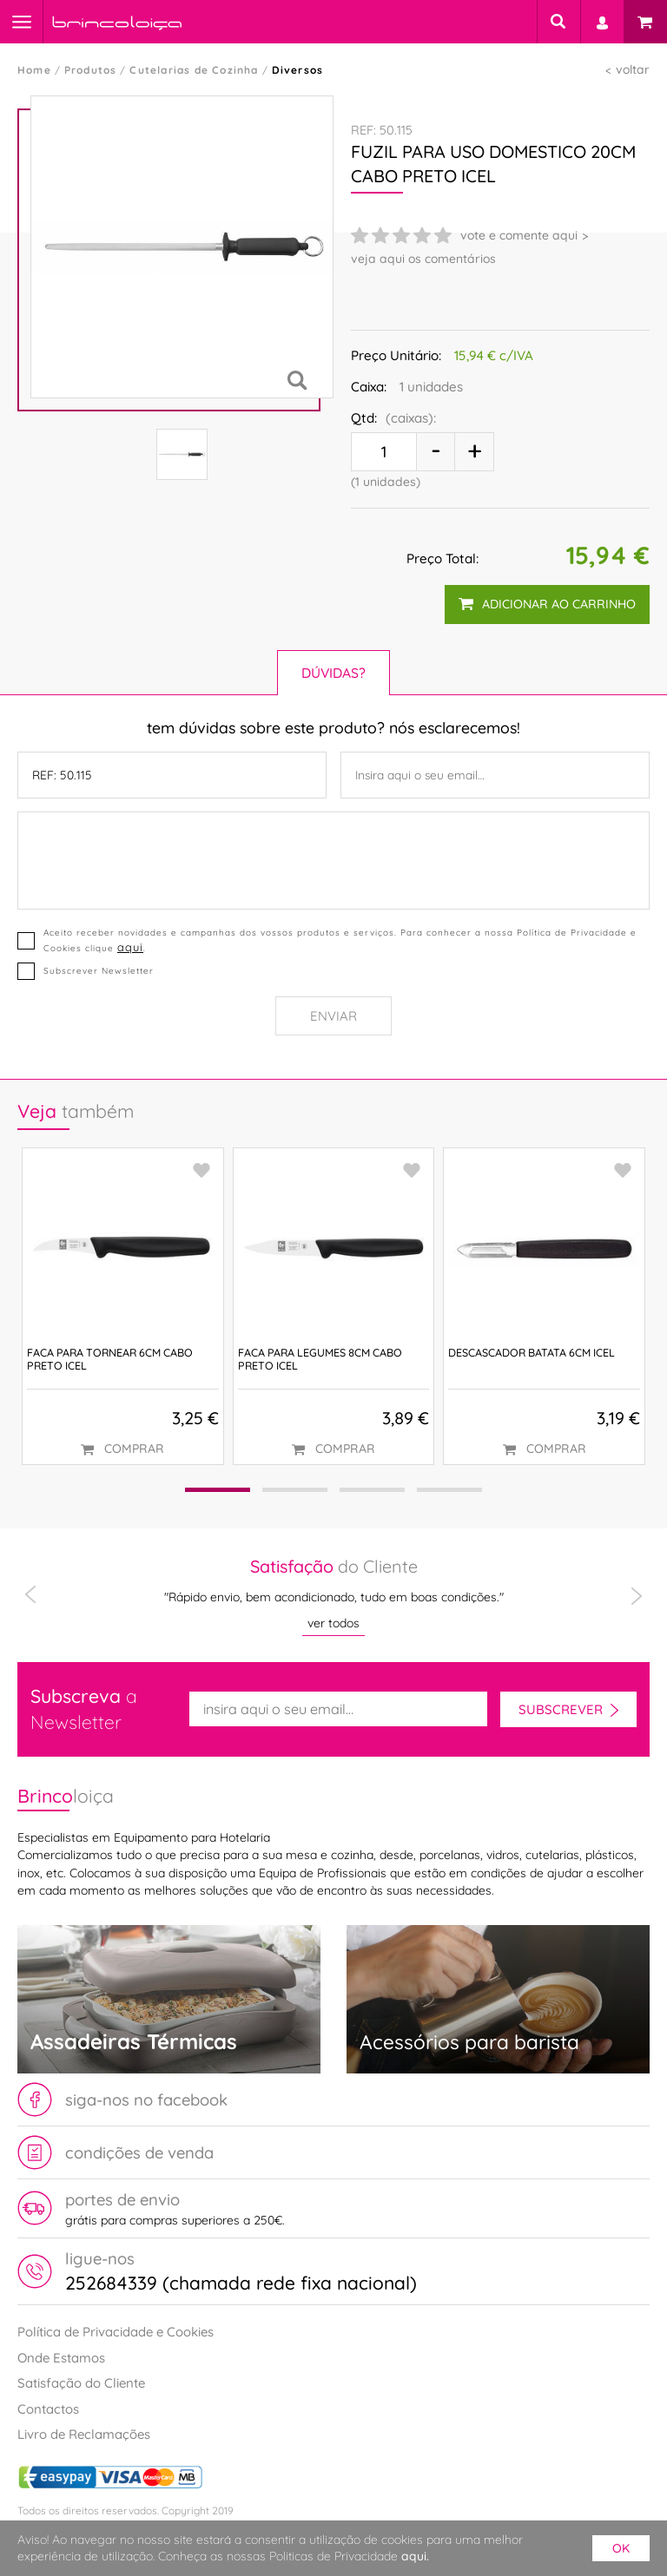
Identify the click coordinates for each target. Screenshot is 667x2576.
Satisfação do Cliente (81, 2383)
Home (34, 69)
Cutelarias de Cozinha (193, 69)
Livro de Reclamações (83, 2434)
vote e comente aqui (519, 235)
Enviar (333, 1016)
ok (621, 2548)
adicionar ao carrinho (547, 604)
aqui (130, 947)
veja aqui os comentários (423, 259)
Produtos (90, 69)
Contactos (48, 2409)
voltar (633, 69)
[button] (217, 1490)
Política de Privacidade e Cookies (115, 2331)
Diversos (298, 69)
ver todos (333, 1623)
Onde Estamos (61, 2357)
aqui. (415, 2556)
